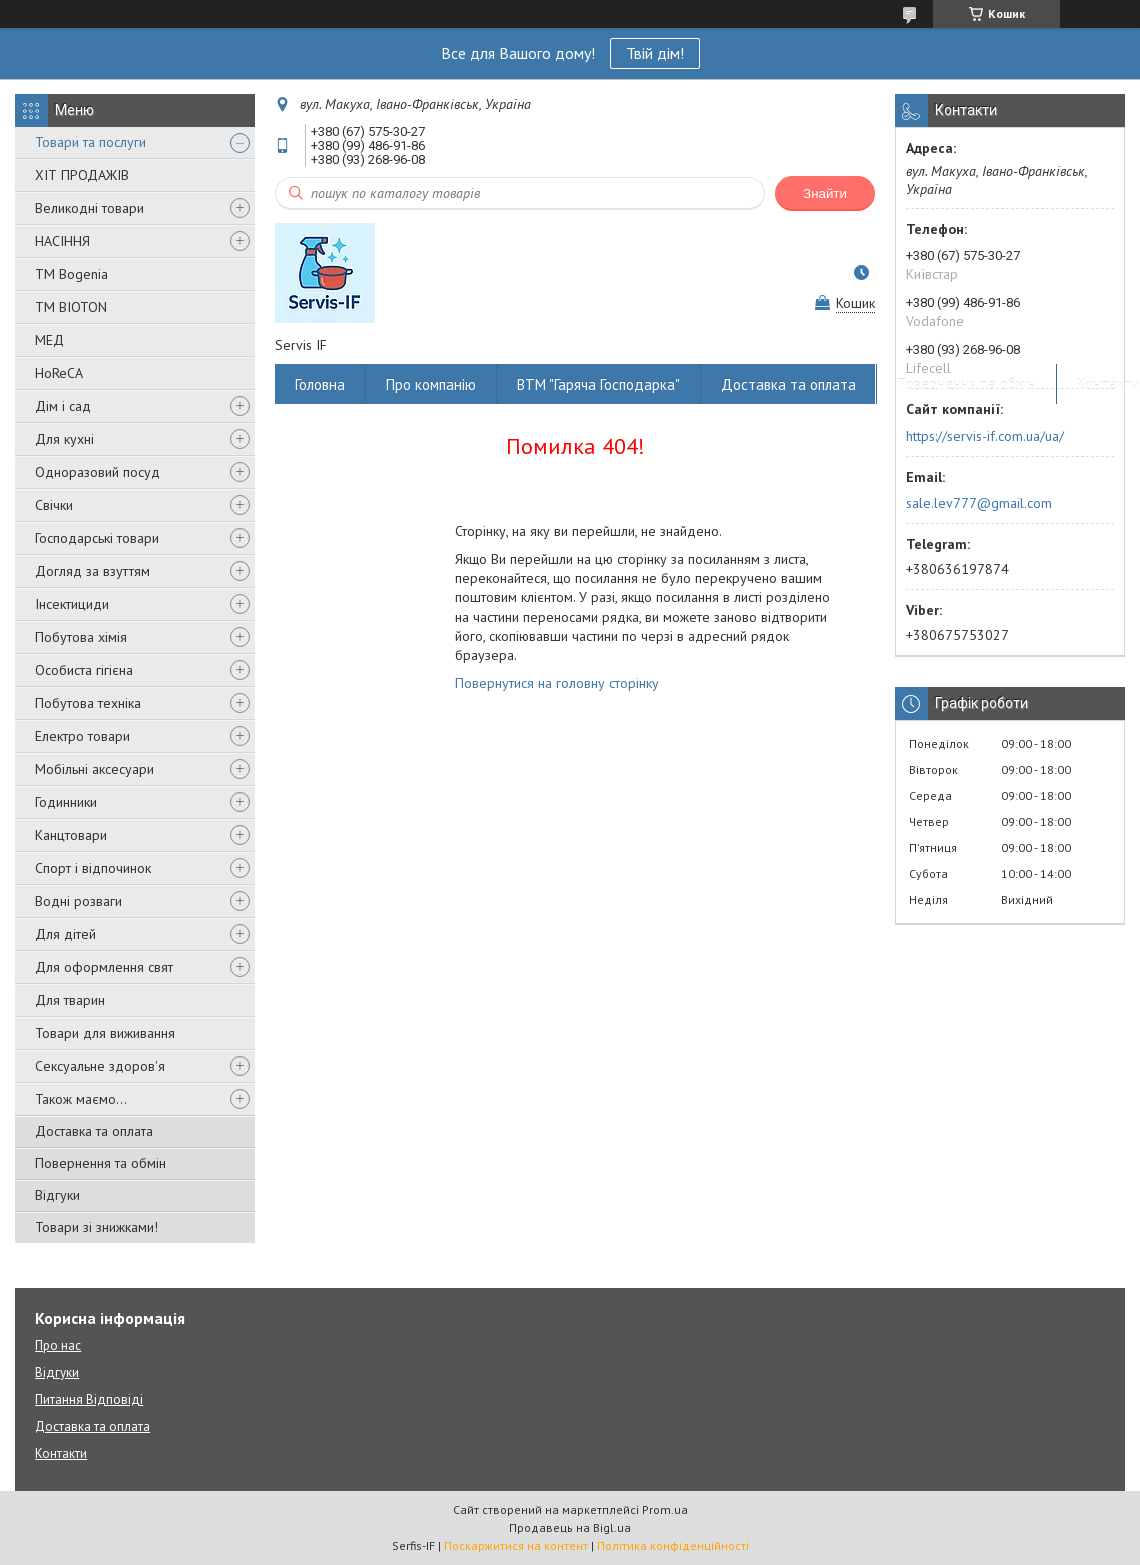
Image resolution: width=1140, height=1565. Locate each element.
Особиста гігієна (84, 670)
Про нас (58, 1345)
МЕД (49, 340)
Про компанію (431, 384)
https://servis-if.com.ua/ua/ (985, 436)
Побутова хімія (81, 637)
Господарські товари (97, 538)
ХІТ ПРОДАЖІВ (82, 175)
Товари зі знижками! (96, 1227)
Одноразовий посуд (97, 472)
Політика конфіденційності (673, 1545)
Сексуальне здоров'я (100, 1066)
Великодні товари (89, 208)
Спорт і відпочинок (93, 868)
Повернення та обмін (100, 1163)
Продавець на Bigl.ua (570, 1527)
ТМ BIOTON (71, 307)
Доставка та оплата (94, 1131)
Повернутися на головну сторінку (557, 683)
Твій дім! (655, 53)
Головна (320, 384)
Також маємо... (81, 1099)
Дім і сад (63, 406)
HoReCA (59, 373)
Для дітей (65, 934)
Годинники (66, 802)
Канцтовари (71, 835)
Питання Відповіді (89, 1399)
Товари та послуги (90, 142)
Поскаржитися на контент (516, 1545)
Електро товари (82, 736)
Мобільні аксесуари (94, 769)
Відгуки (57, 1195)
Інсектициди (72, 604)
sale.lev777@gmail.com (979, 503)
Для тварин (70, 1000)
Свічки (54, 505)
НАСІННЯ (62, 241)
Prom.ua (665, 1509)
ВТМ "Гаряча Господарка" (598, 384)
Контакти (61, 1453)
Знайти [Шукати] (825, 193)
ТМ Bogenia (71, 274)
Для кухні (64, 439)
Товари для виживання (105, 1033)
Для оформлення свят (104, 967)
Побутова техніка (88, 703)
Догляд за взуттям (92, 571)
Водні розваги (78, 901)
